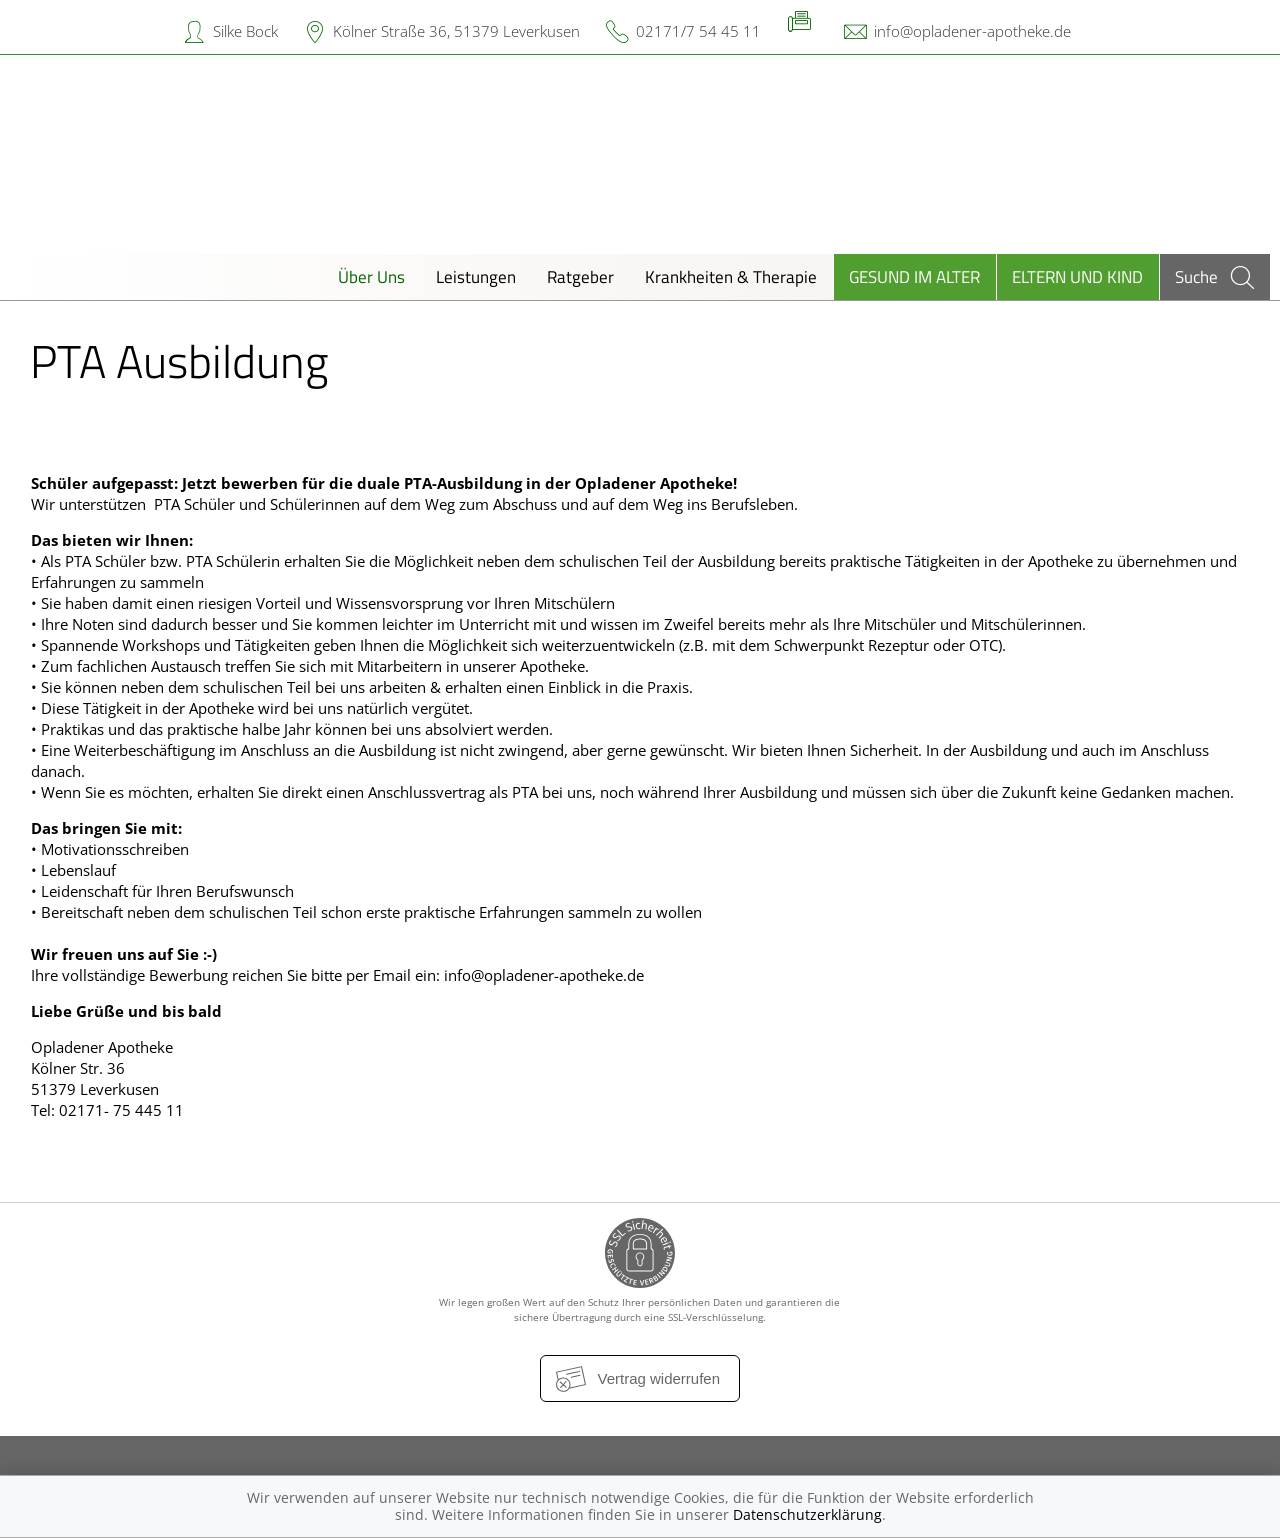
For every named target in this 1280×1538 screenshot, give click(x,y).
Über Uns (371, 276)
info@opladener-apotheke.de (972, 31)
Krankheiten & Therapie (731, 276)
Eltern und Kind (1077, 276)
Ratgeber (580, 276)
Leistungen (476, 276)
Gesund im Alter (914, 276)
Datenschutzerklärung (807, 1514)
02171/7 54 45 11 (698, 31)
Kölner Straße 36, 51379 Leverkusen (456, 31)
